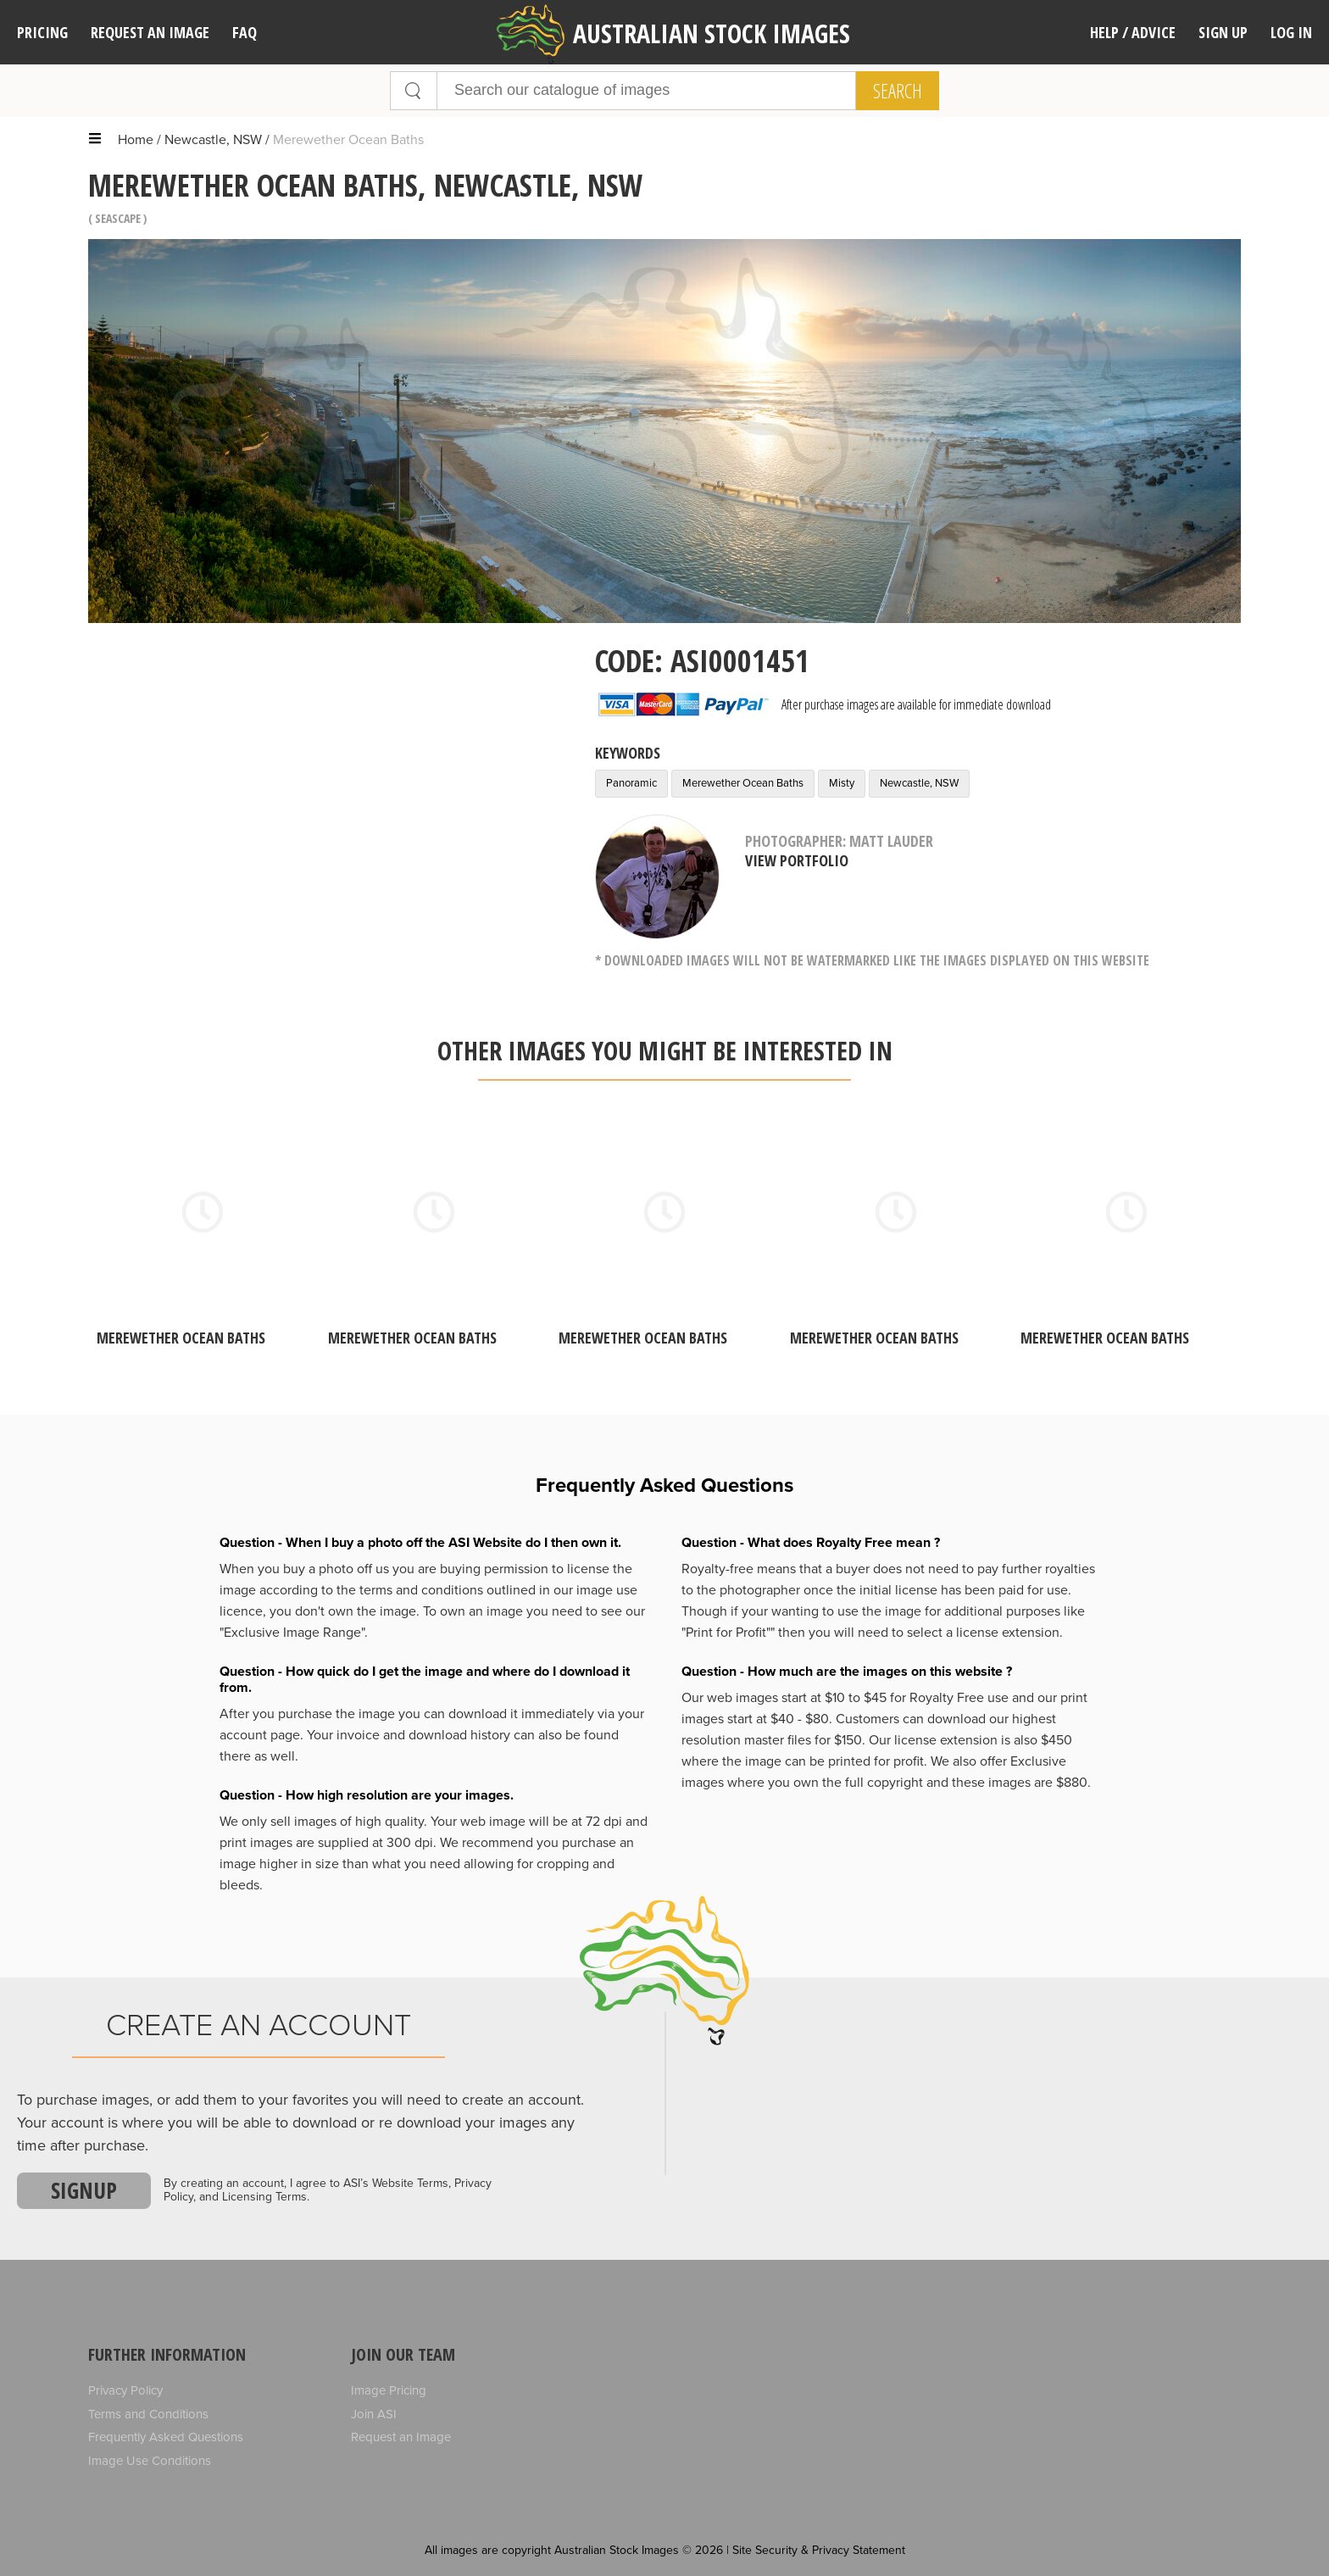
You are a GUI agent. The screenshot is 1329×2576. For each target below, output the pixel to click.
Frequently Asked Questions (165, 2437)
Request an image (150, 32)
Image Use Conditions (149, 2460)
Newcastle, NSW (213, 139)
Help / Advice (1133, 32)
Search (897, 90)
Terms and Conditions (148, 2414)
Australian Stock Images (673, 34)
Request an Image (401, 2437)
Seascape (118, 218)
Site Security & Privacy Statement (818, 2550)
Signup (84, 2190)
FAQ (244, 32)
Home (135, 139)
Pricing (42, 32)
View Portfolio (796, 860)
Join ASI (374, 2414)
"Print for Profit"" (728, 1632)
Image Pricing (388, 2390)
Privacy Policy (125, 2390)
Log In (1291, 32)
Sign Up (1223, 32)
